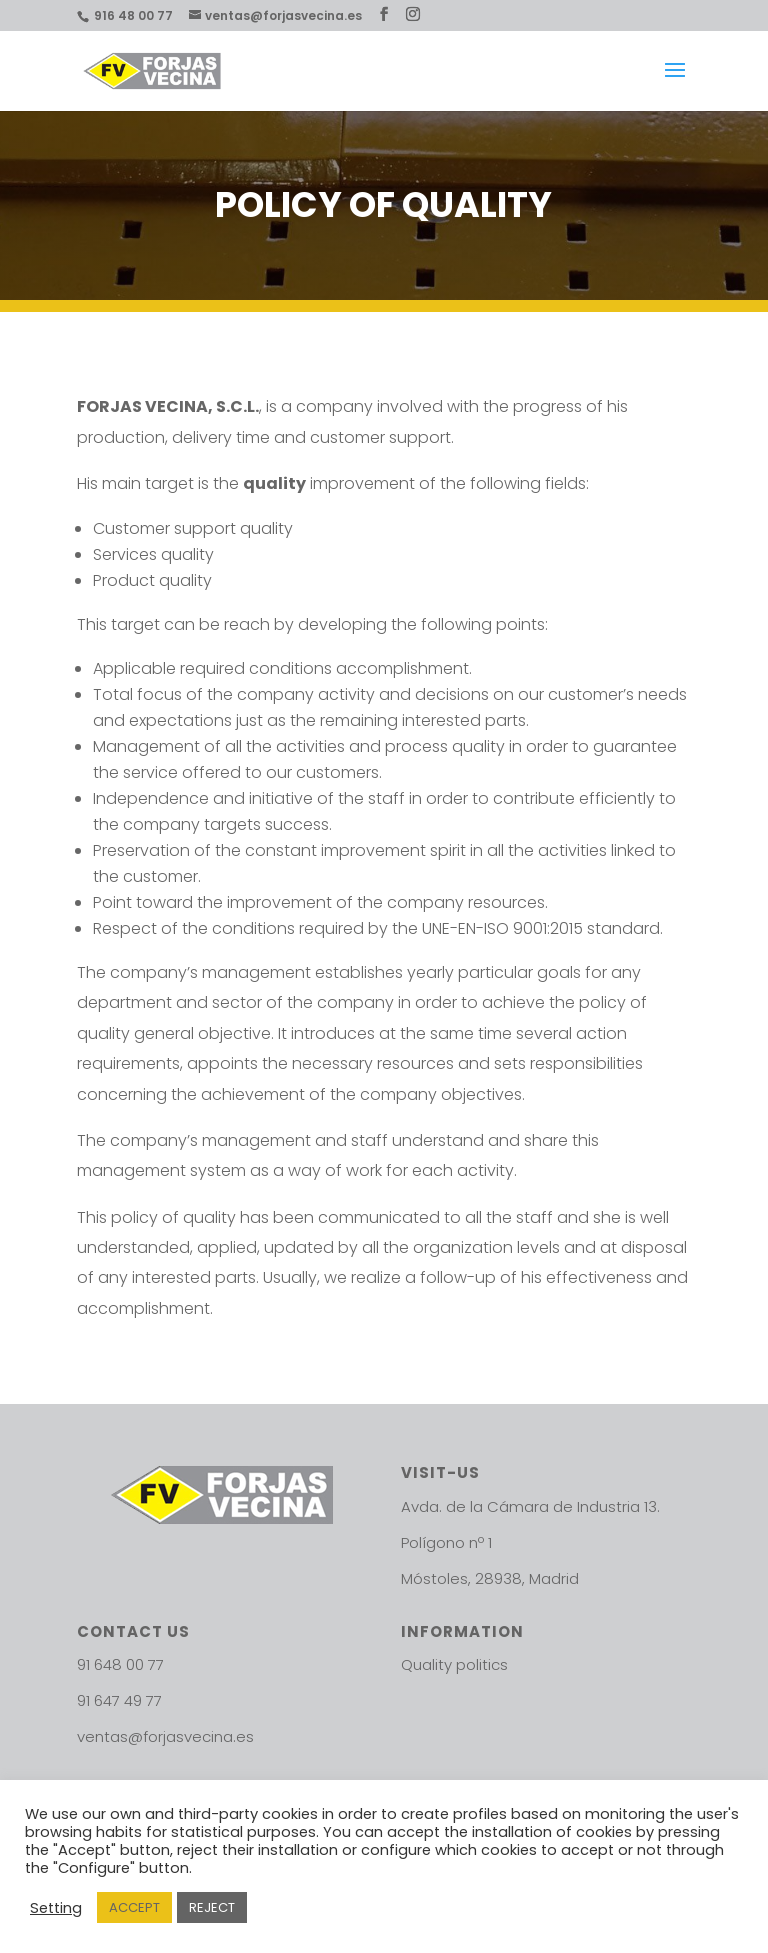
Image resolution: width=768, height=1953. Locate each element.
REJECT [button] (212, 1907)
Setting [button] (56, 1908)
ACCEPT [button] (134, 1907)
